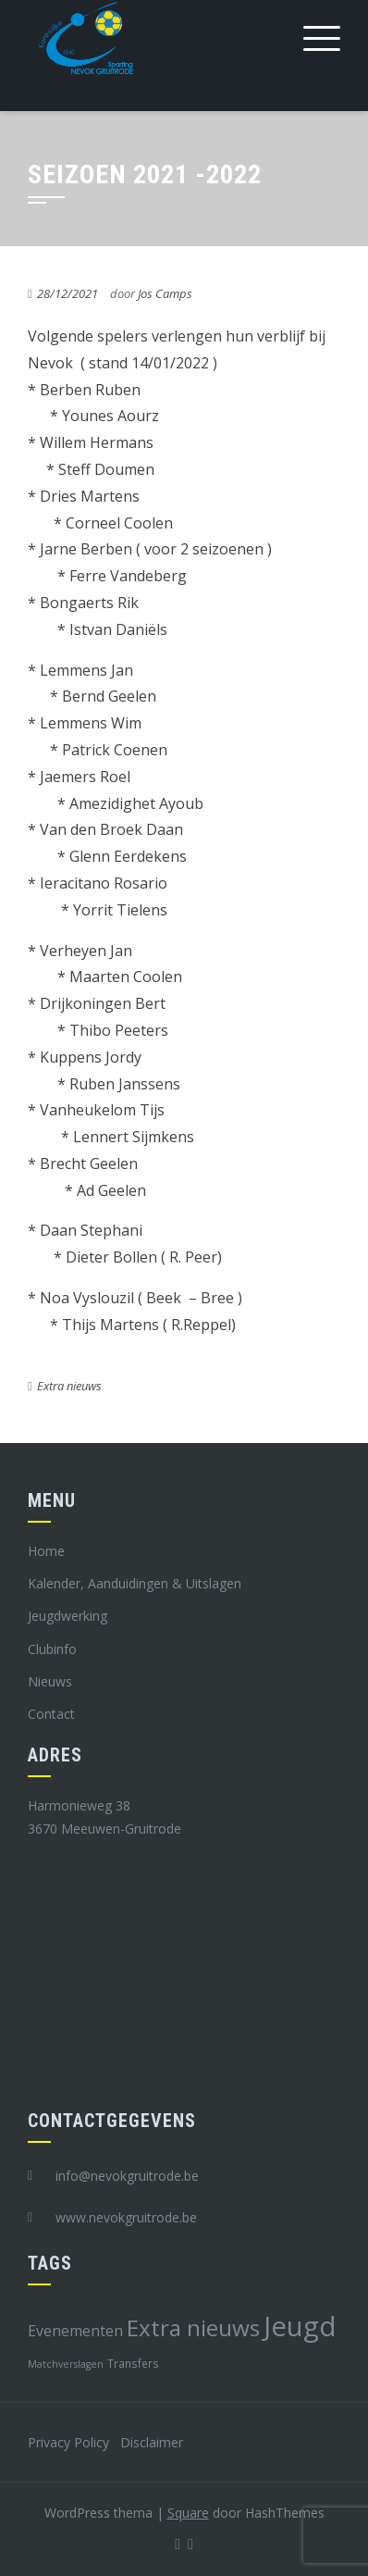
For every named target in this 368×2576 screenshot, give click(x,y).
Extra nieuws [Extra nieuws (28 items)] (193, 2327)
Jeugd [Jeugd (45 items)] (300, 2326)
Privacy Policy (68, 2442)
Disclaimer (151, 2442)
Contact (51, 1714)
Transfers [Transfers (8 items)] (133, 2363)
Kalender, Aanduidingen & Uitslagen (134, 1583)
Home (46, 1551)
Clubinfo (52, 1649)
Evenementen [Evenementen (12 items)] (75, 2331)
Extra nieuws (69, 1385)
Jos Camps (165, 293)
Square (188, 2512)
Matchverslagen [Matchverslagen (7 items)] (66, 2364)
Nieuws (50, 1681)
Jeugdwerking (67, 1615)
